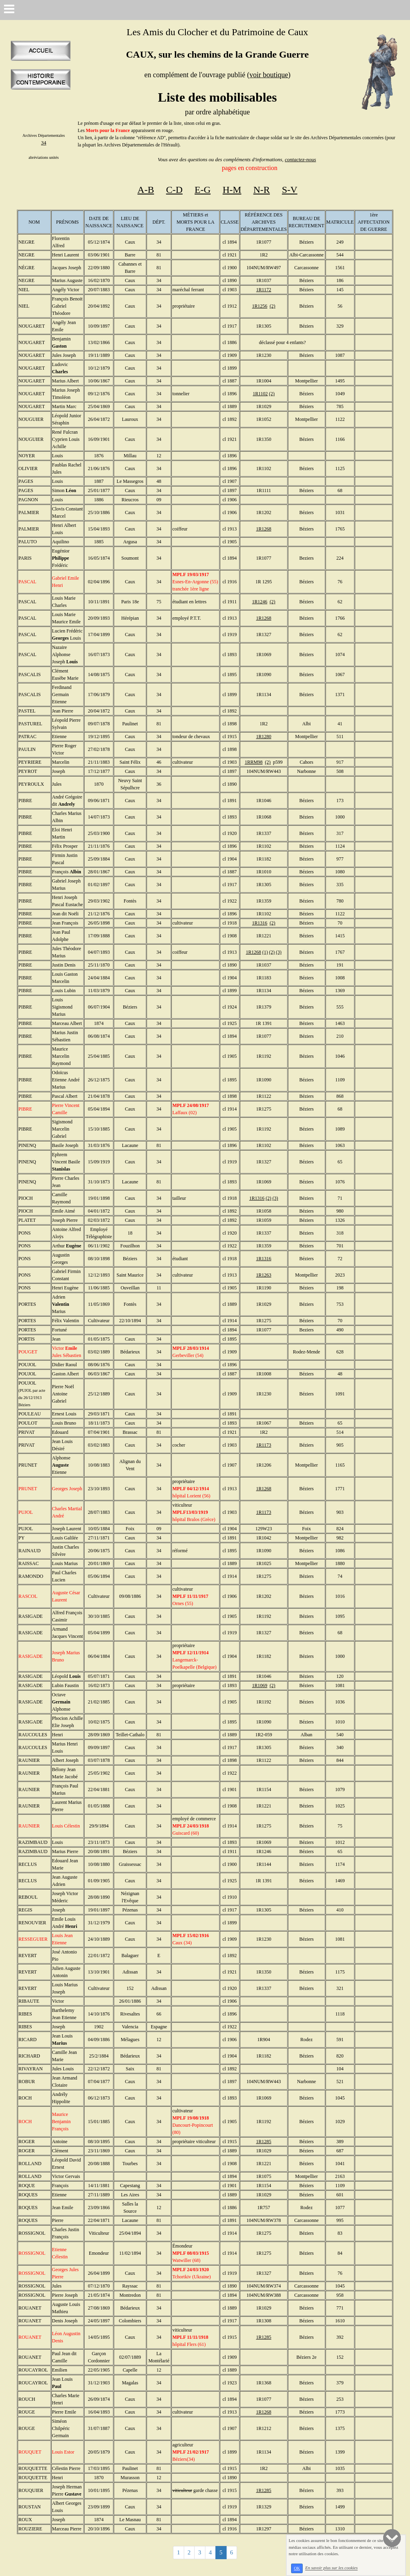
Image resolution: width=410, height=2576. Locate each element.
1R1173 (263, 1445)
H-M (232, 189)
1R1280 (263, 736)
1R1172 (263, 289)
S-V (289, 189)
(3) (278, 952)
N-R (261, 189)
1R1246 (259, 601)
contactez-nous (300, 159)
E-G (203, 189)
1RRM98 (254, 762)
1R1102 (260, 393)
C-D (174, 189)
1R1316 (259, 923)
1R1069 (259, 1685)
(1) (265, 952)
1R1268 (263, 529)
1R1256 (259, 306)
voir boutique (268, 75)
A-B (145, 189)
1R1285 (263, 2141)
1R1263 (263, 1275)
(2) (272, 306)
